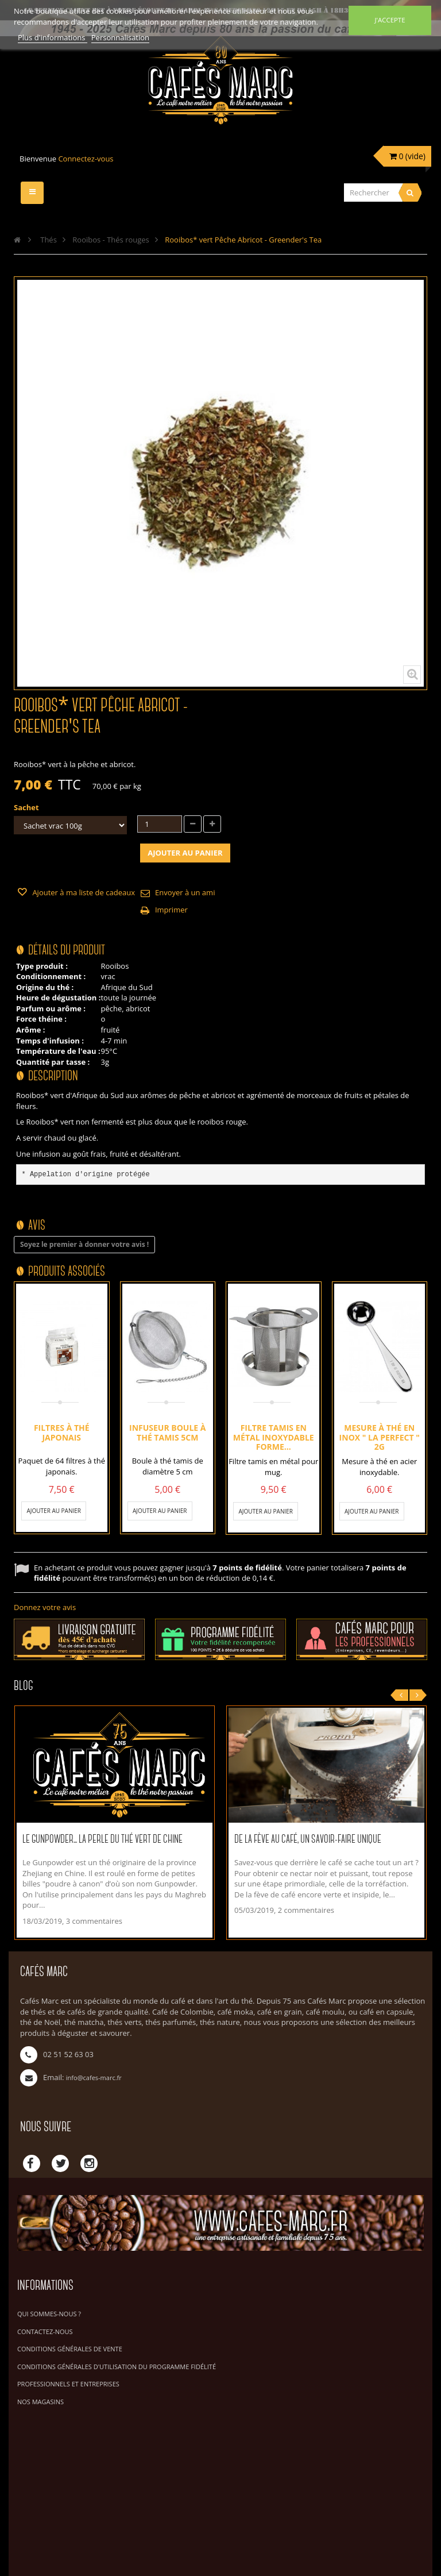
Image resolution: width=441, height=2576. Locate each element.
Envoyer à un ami (185, 892)
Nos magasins (40, 2401)
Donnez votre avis (45, 1607)
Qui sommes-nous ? (49, 2313)
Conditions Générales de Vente (69, 2348)
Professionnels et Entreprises (68, 2383)
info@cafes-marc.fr (94, 2077)
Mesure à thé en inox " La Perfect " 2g (379, 1436)
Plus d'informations (52, 37)
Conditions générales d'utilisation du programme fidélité (116, 2366)
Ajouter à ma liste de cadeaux (82, 892)
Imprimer (171, 909)
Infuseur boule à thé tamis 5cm (167, 1432)
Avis (36, 1226)
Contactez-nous (45, 2331)
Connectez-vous (85, 158)
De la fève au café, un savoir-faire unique (307, 1840)
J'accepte (389, 20)
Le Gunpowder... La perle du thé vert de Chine (102, 1840)
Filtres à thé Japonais (62, 1432)
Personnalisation (120, 37)
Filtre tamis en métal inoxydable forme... (273, 1436)
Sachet (27, 807)
